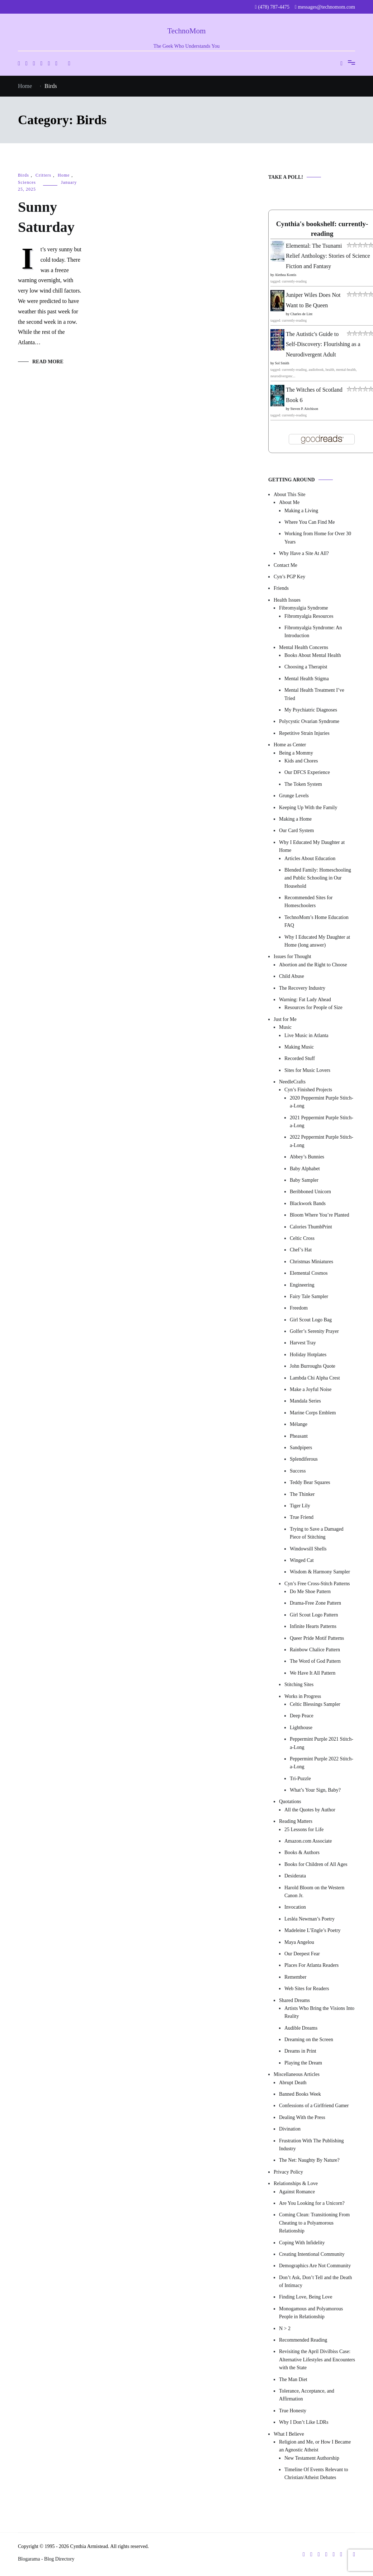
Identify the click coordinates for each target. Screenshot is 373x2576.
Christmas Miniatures (311, 1261)
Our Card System (296, 830)
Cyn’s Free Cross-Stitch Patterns (317, 1583)
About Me (289, 502)
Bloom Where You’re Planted (319, 1215)
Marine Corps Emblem (313, 1412)
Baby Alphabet (305, 1168)
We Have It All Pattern (312, 1673)
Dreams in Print (300, 2051)
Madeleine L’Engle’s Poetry (312, 1930)
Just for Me (285, 1019)
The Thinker (302, 1494)
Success (298, 1471)
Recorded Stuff (299, 1058)
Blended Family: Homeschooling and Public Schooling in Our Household (317, 878)
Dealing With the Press (302, 2117)
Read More (47, 361)
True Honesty (292, 2410)
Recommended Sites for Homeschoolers (308, 901)
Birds (23, 175)
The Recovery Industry (302, 988)
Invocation (295, 1907)
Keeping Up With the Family (308, 807)
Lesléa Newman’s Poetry (309, 1919)
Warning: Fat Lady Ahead (305, 999)
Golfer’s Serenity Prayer (314, 1331)
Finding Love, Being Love (305, 2297)
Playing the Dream (303, 2063)
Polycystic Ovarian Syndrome (309, 721)
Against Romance (297, 2191)
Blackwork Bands (308, 1203)
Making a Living (301, 510)
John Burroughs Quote (312, 1366)
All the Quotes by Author (309, 1809)
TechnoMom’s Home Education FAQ (316, 921)
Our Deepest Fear (302, 1953)
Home (64, 175)
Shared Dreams (294, 2000)
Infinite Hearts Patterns (313, 1626)
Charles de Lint (302, 314)
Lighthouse (301, 1727)
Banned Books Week (300, 2094)
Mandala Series (305, 1401)
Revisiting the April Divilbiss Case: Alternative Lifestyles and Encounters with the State (317, 2359)
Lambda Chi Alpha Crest (315, 1378)
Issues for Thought (292, 956)
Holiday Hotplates (308, 1354)
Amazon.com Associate (308, 1841)
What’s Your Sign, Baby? (315, 1790)
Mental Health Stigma (306, 678)
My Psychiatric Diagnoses (310, 710)
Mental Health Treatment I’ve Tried (314, 694)
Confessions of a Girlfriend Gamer (314, 2105)
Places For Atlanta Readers (311, 1965)
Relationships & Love (296, 2183)
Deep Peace (301, 1715)
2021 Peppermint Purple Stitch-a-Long (321, 1121)
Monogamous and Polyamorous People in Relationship (311, 2312)
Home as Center (290, 744)
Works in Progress (302, 1696)
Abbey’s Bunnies (307, 1156)
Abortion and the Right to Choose (313, 964)
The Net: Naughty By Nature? (309, 2160)
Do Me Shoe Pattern (310, 1591)
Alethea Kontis (285, 275)
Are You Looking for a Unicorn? (312, 2203)
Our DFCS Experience (307, 772)
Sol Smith (282, 363)
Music (285, 1027)
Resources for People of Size (313, 1007)
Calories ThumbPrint (311, 1226)
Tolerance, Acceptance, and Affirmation (306, 2395)
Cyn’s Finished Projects (308, 1089)
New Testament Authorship (311, 2458)
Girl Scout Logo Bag (311, 1319)
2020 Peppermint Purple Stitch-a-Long (321, 1102)
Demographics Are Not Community (315, 2265)
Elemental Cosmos (308, 1273)
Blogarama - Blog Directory (46, 2559)
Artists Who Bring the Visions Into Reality (319, 2012)
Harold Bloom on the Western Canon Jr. (314, 1891)
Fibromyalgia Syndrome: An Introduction (313, 631)
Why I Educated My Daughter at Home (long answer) (317, 941)
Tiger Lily (300, 1505)
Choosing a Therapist (305, 666)
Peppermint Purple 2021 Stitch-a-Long (321, 1743)
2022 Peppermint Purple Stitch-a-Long (321, 1141)
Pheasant (299, 1436)
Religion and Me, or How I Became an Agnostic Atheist (315, 2446)
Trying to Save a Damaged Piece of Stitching (317, 1533)
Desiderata (295, 1876)
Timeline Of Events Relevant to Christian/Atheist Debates (316, 2473)
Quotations (290, 1801)
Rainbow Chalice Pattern (315, 1649)
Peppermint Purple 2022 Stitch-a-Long (321, 1762)
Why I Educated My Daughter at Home (312, 846)
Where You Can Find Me (309, 522)
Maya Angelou (299, 1942)
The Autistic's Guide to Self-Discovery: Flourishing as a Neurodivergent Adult (323, 344)
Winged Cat (302, 1560)
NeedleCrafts (292, 1081)
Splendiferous (304, 1459)
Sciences (27, 182)
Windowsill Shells (308, 1548)
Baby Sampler (304, 1180)
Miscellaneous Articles (297, 2074)
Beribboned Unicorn (310, 1191)
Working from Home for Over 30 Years (317, 537)
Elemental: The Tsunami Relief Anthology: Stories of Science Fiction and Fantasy (328, 256)
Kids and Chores (301, 761)
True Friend (301, 1517)
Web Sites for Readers (306, 1988)
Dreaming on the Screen (308, 2039)
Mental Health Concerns (303, 647)
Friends (281, 588)
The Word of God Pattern (315, 1661)
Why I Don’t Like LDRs (303, 2422)
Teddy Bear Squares (310, 1482)
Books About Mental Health (312, 655)
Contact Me (285, 565)
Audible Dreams (300, 2028)
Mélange (298, 1424)
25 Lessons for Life (304, 1829)
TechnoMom (186, 31)
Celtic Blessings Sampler (315, 1704)
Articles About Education (309, 858)
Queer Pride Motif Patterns (317, 1638)
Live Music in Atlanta (306, 1035)
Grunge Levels (294, 795)
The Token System (303, 784)
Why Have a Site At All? (304, 553)
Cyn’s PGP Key (289, 576)
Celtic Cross (302, 1238)
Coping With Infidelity (302, 2242)
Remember (295, 1977)
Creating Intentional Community (312, 2254)
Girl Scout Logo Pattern (314, 1615)
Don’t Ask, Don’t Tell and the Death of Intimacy (315, 2281)
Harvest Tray (303, 1342)
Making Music (299, 1047)
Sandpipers (301, 1447)
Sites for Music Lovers (307, 1070)
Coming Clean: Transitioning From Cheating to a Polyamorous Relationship (314, 2223)
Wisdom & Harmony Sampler (320, 1571)
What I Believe (289, 2434)
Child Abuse (291, 976)
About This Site (289, 494)
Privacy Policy (288, 2172)
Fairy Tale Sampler (309, 1296)
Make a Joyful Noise (310, 1389)
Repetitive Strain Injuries (304, 733)
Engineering (302, 1285)
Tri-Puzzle (300, 1778)
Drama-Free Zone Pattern (315, 1603)
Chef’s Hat (301, 1249)
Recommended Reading (303, 2340)
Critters (43, 175)
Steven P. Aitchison (304, 409)
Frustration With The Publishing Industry (311, 2144)
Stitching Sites (298, 1684)
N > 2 (285, 2328)
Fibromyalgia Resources (308, 616)
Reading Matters (295, 1821)
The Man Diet (293, 2379)
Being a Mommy (296, 753)
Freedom (299, 1308)
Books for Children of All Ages (315, 1864)
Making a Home (295, 819)
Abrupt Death (293, 2082)
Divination (290, 2129)
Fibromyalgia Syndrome (303, 608)
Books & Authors (302, 1852)
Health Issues (287, 600)
